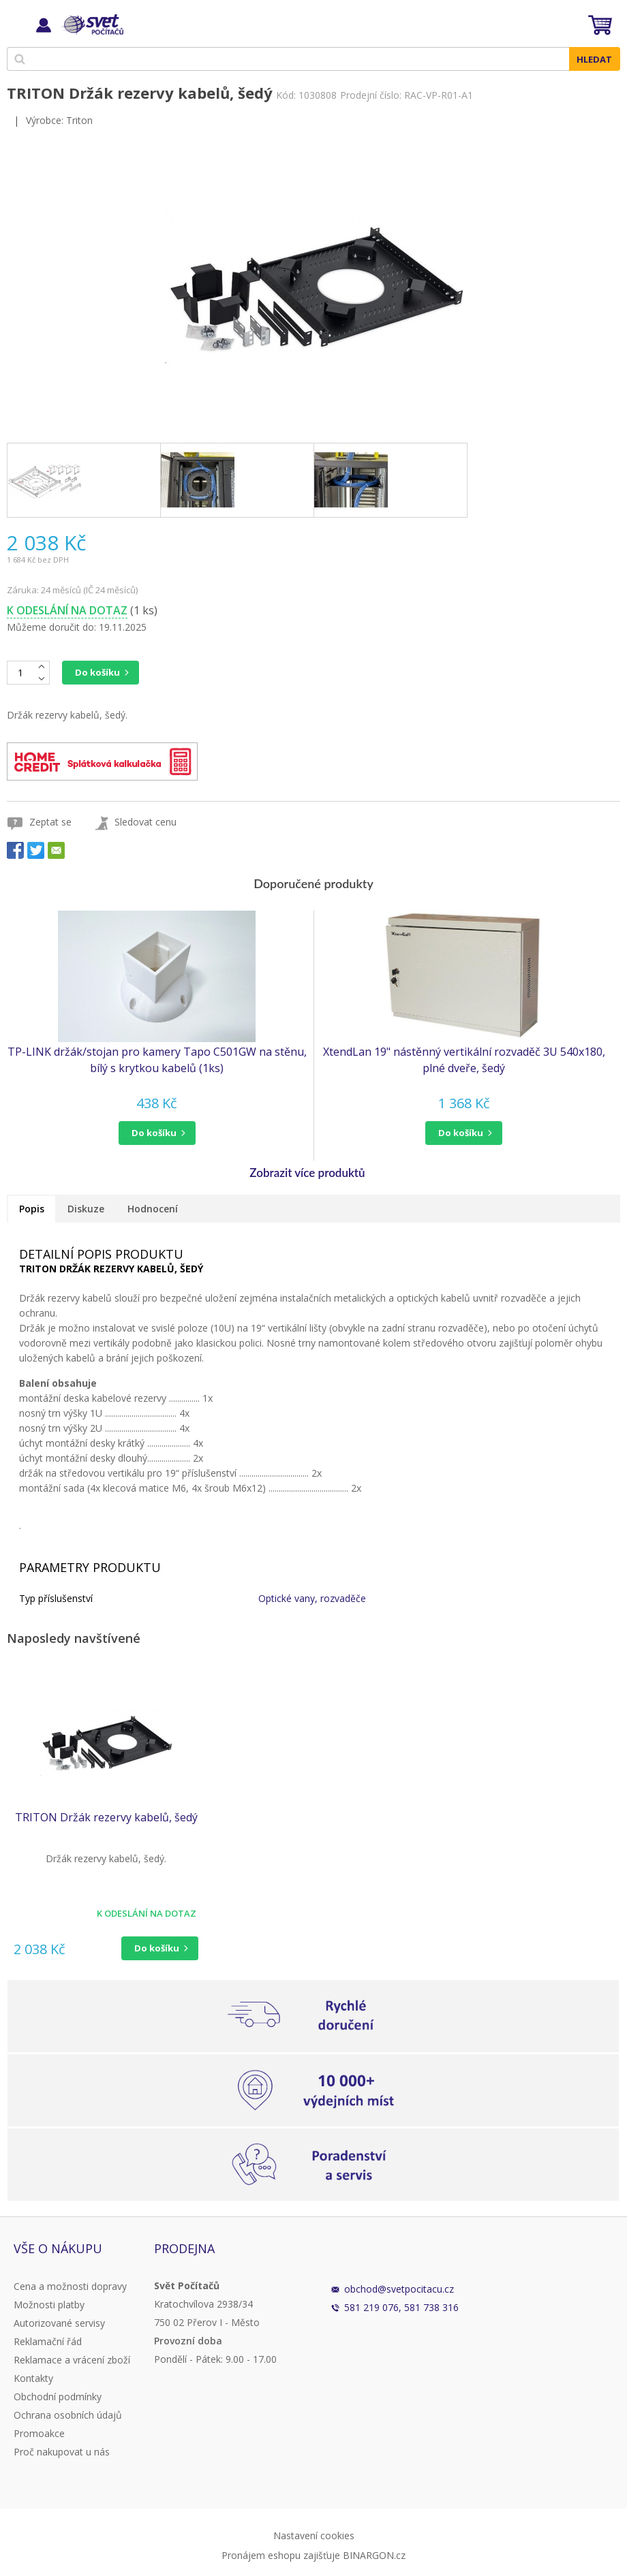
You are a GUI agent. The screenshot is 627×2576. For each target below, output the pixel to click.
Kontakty (33, 2378)
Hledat (594, 59)
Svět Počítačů (91, 24)
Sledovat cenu (145, 821)
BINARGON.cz (374, 2555)
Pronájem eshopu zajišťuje (280, 2555)
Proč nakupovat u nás (62, 2451)
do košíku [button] (154, 1133)
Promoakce (39, 2433)
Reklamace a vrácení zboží (72, 2359)
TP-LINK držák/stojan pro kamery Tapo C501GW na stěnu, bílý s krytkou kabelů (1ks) (157, 1059)
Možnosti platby (49, 2304)
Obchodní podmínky (58, 2396)
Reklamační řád (48, 2341)
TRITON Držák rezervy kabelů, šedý (106, 1817)
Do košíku (97, 672)
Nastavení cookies (313, 2535)
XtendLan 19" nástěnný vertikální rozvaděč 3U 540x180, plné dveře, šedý (464, 1059)
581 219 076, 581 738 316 (401, 2307)
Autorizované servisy (59, 2322)
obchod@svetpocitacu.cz (399, 2288)
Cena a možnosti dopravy (70, 2286)
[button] (157, 1133)
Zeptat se (50, 821)
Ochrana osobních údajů (68, 2414)
